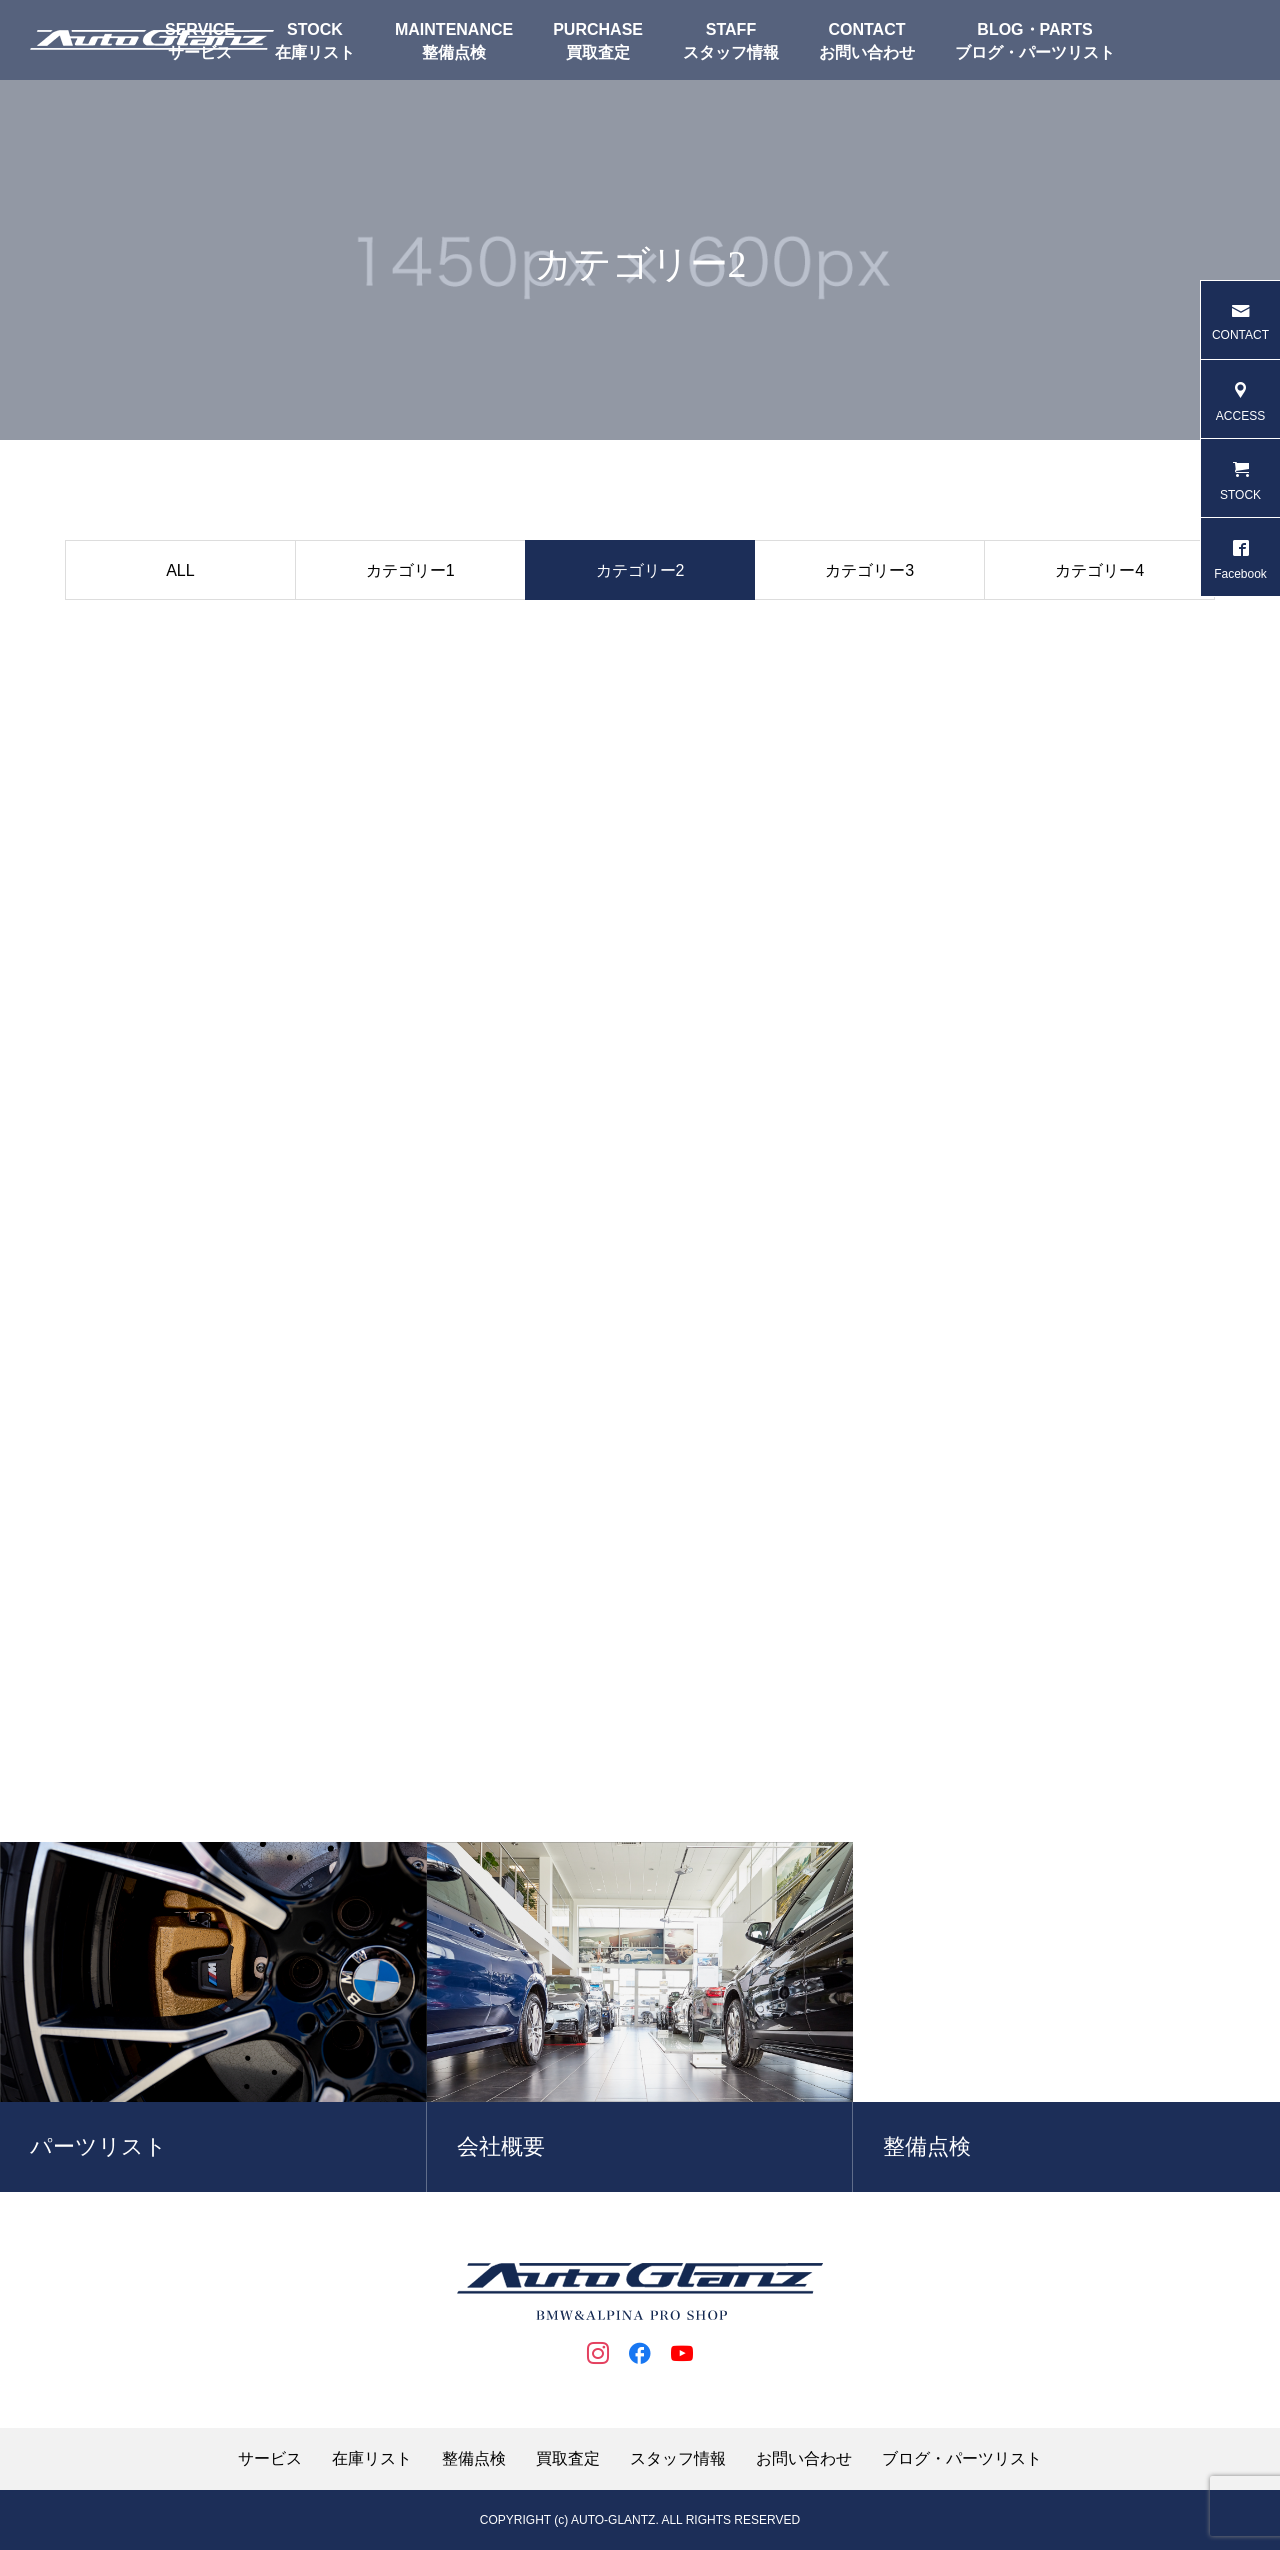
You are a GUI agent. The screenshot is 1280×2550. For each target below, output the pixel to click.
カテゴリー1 (410, 570)
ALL (180, 570)
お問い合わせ (867, 52)
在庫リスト (315, 52)
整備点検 (454, 52)
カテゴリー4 (1099, 570)
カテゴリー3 (869, 570)
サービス (270, 2459)
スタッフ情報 (731, 52)
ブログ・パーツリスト (1035, 52)
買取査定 (598, 52)
